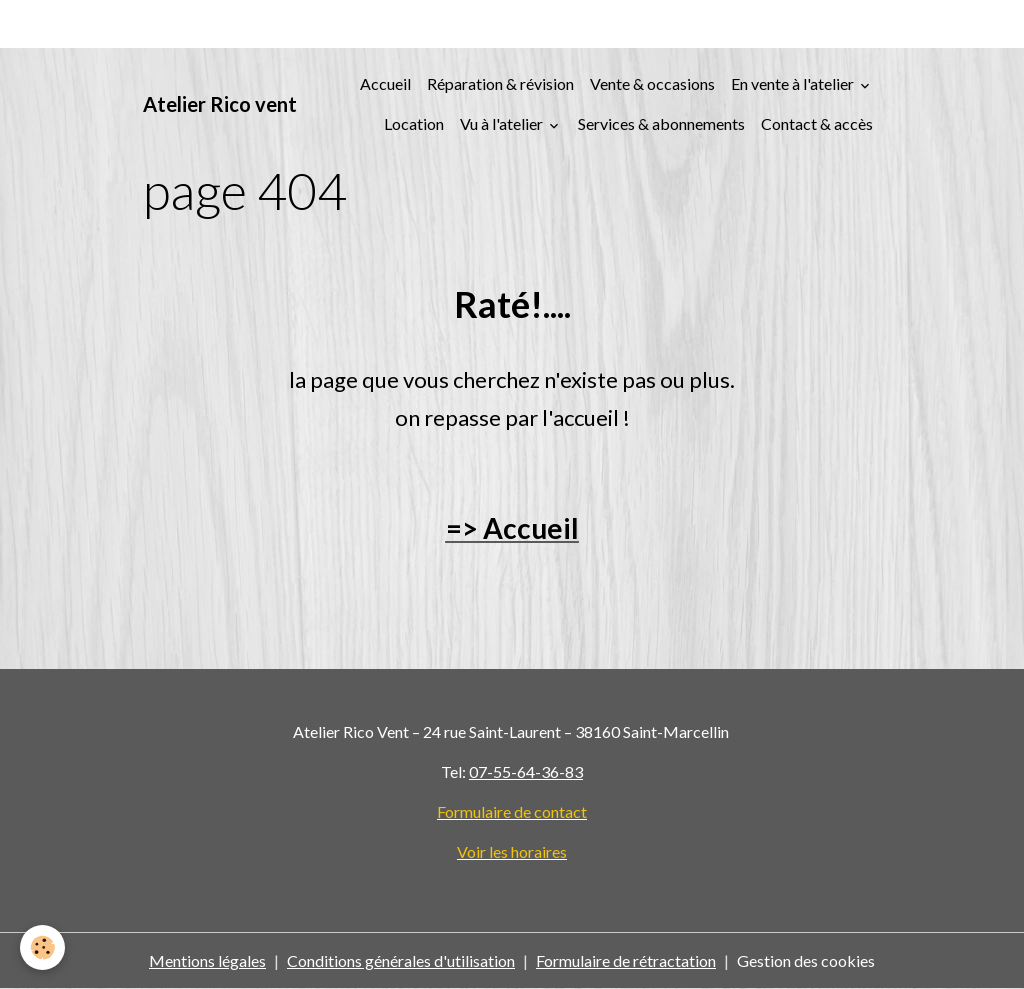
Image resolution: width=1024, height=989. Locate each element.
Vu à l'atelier (503, 123)
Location (414, 123)
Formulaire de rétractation (626, 960)
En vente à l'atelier (794, 83)
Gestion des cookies (806, 960)
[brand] (220, 104)
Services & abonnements (661, 123)
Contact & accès (817, 123)
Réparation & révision (500, 83)
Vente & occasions (652, 83)
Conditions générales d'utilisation (401, 960)
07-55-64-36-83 (526, 771)
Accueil (385, 83)
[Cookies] (42, 947)
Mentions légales (207, 960)
